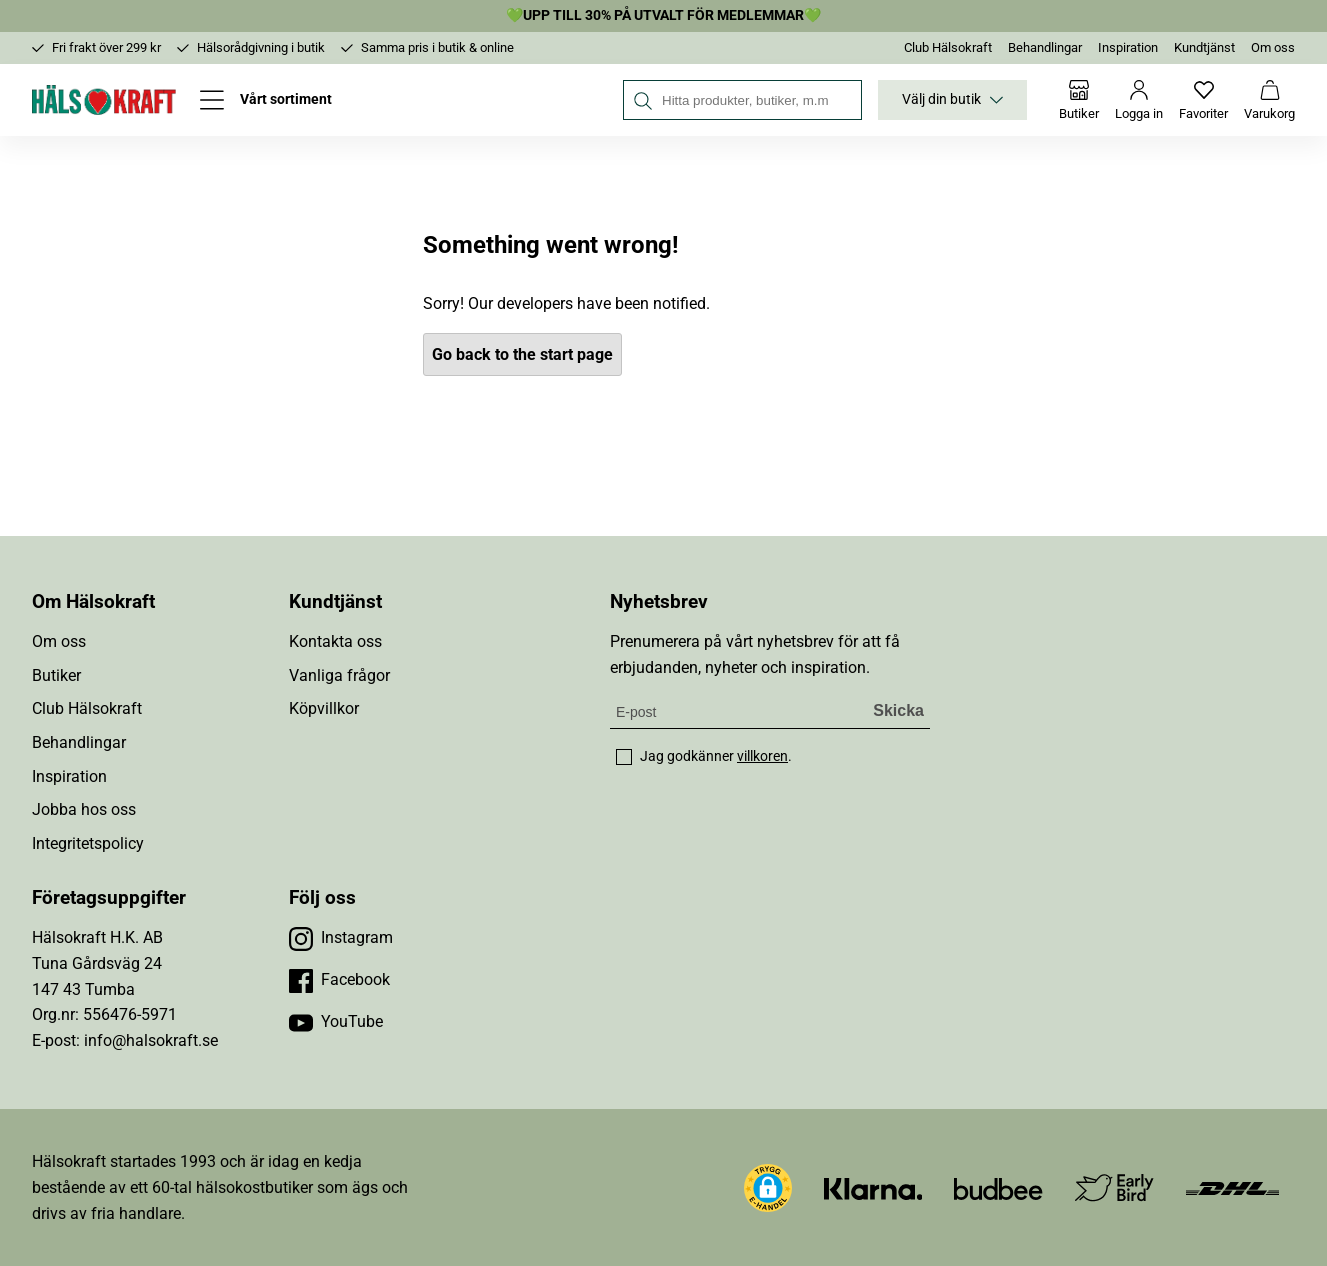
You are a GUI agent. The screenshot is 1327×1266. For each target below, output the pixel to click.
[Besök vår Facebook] (339, 980)
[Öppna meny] (266, 100)
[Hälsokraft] (104, 100)
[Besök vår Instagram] (341, 938)
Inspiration (1128, 47)
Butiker (56, 675)
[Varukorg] (1269, 100)
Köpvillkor (324, 708)
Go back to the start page (522, 354)
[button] (768, 1188)
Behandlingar (1045, 47)
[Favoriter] (1203, 100)
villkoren (762, 756)
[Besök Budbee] (998, 1187)
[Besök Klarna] (873, 1187)
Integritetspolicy (88, 843)
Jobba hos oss (84, 809)
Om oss (1273, 47)
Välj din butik (952, 100)
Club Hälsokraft (948, 47)
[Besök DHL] (1232, 1187)
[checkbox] (624, 757)
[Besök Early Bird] (1114, 1186)
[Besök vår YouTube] (336, 1022)
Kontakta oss (335, 641)
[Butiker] (1079, 100)
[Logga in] (1139, 100)
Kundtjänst (1204, 47)
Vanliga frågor (339, 675)
